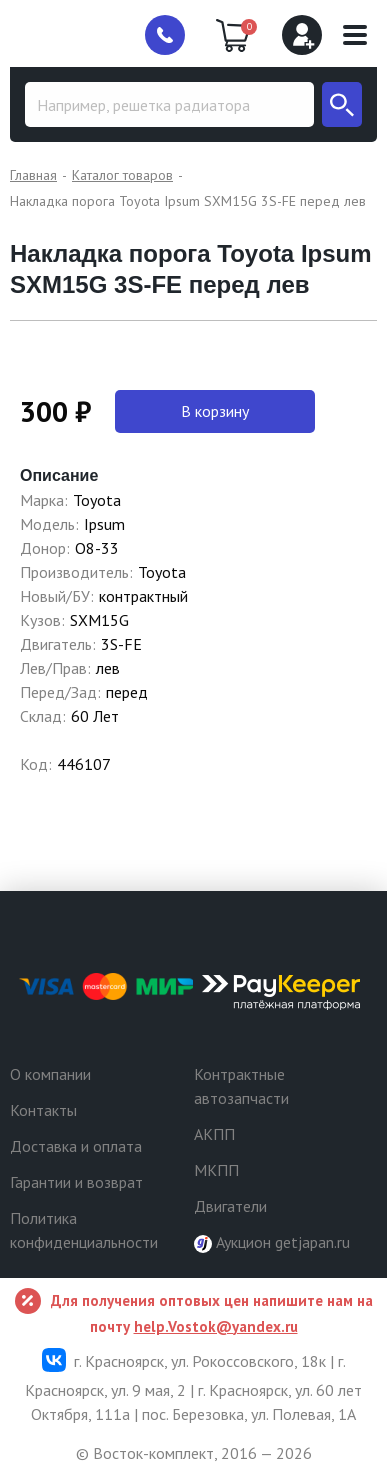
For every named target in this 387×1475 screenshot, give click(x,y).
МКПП (216, 1170)
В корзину (215, 411)
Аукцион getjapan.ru (272, 1242)
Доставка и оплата (76, 1146)
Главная (33, 175)
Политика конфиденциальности (84, 1230)
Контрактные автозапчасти (241, 1086)
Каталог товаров (122, 175)
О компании (50, 1074)
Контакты (43, 1110)
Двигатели (230, 1206)
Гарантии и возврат (76, 1182)
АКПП (214, 1134)
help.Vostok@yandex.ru (216, 1326)
